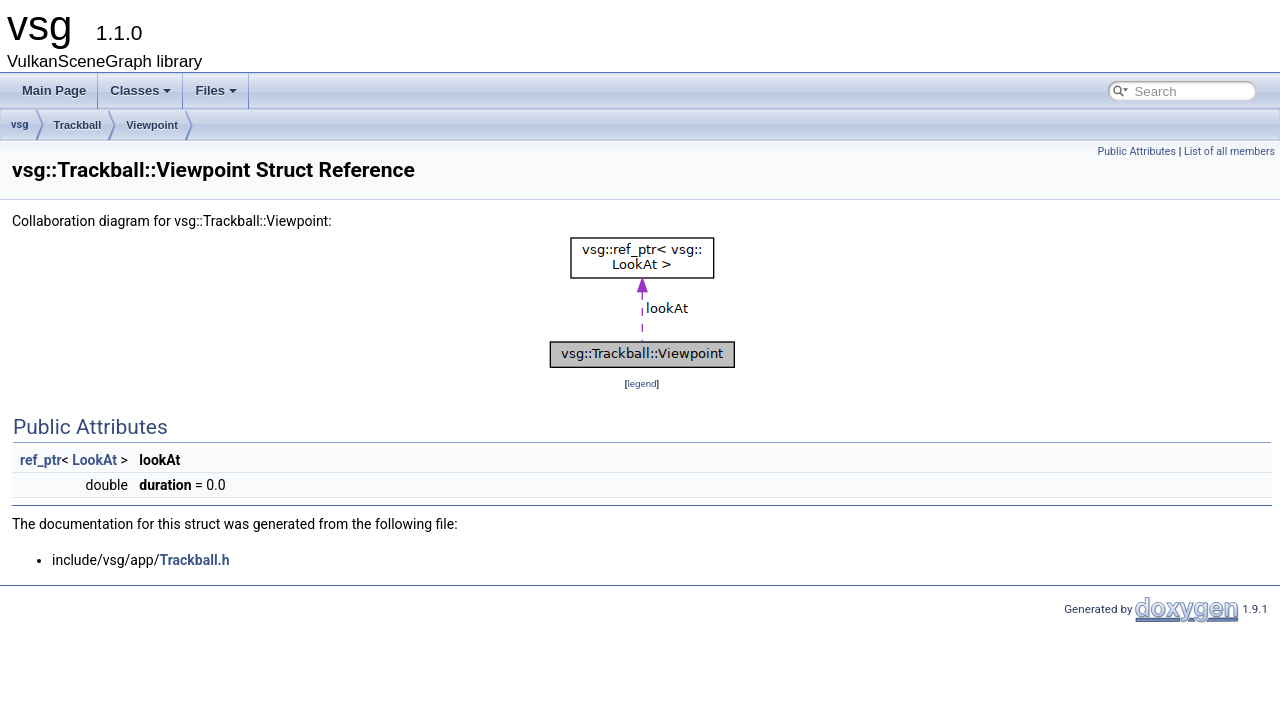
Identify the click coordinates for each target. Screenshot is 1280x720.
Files (216, 90)
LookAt (94, 460)
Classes (140, 90)
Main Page (54, 90)
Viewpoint (152, 125)
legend (641, 383)
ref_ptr (41, 460)
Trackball (78, 125)
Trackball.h (194, 560)
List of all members (1229, 151)
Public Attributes (1136, 151)
